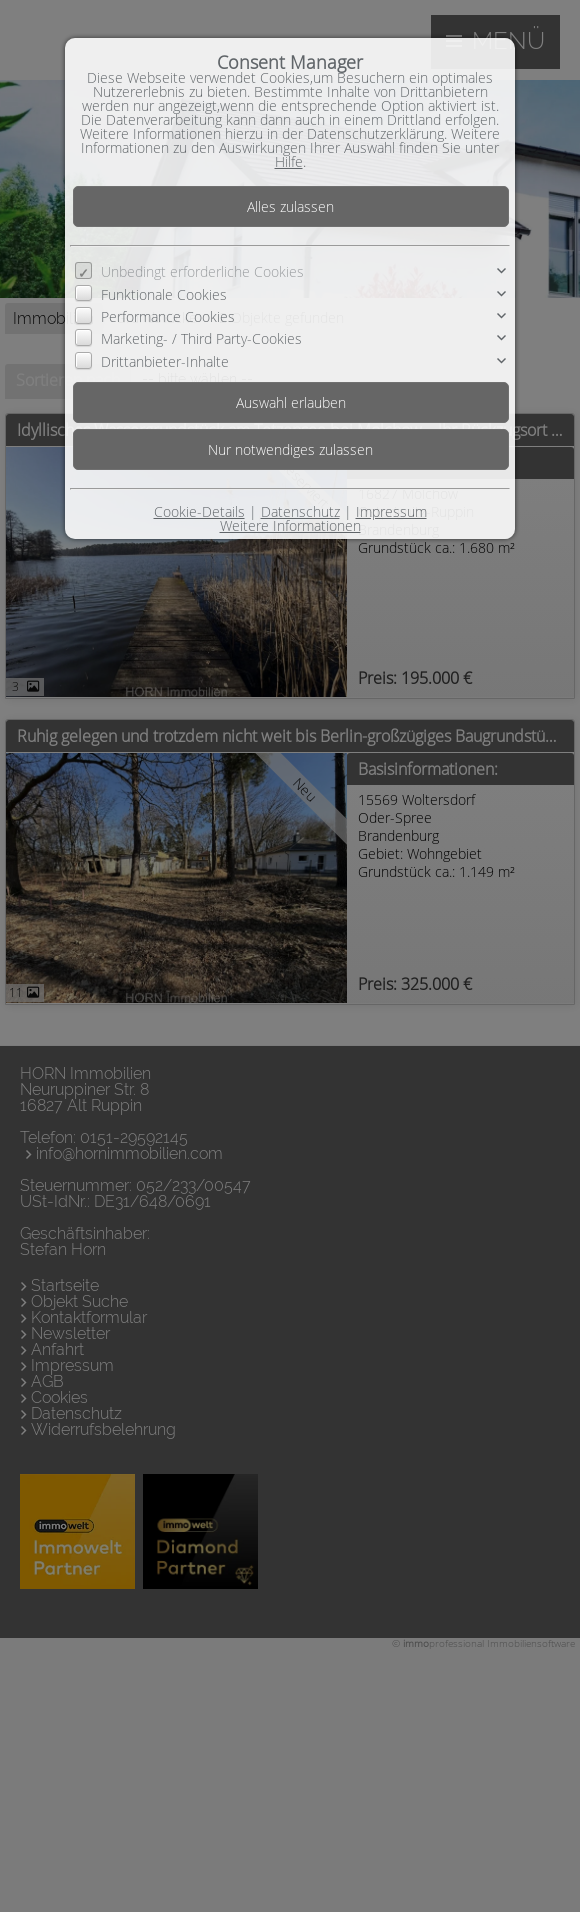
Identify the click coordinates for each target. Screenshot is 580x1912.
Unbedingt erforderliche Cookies (202, 271)
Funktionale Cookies (164, 294)
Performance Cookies (168, 316)
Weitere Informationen (290, 525)
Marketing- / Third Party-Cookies (201, 338)
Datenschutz (300, 511)
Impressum (391, 511)
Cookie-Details (199, 511)
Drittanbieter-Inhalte (165, 361)
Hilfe (289, 161)
